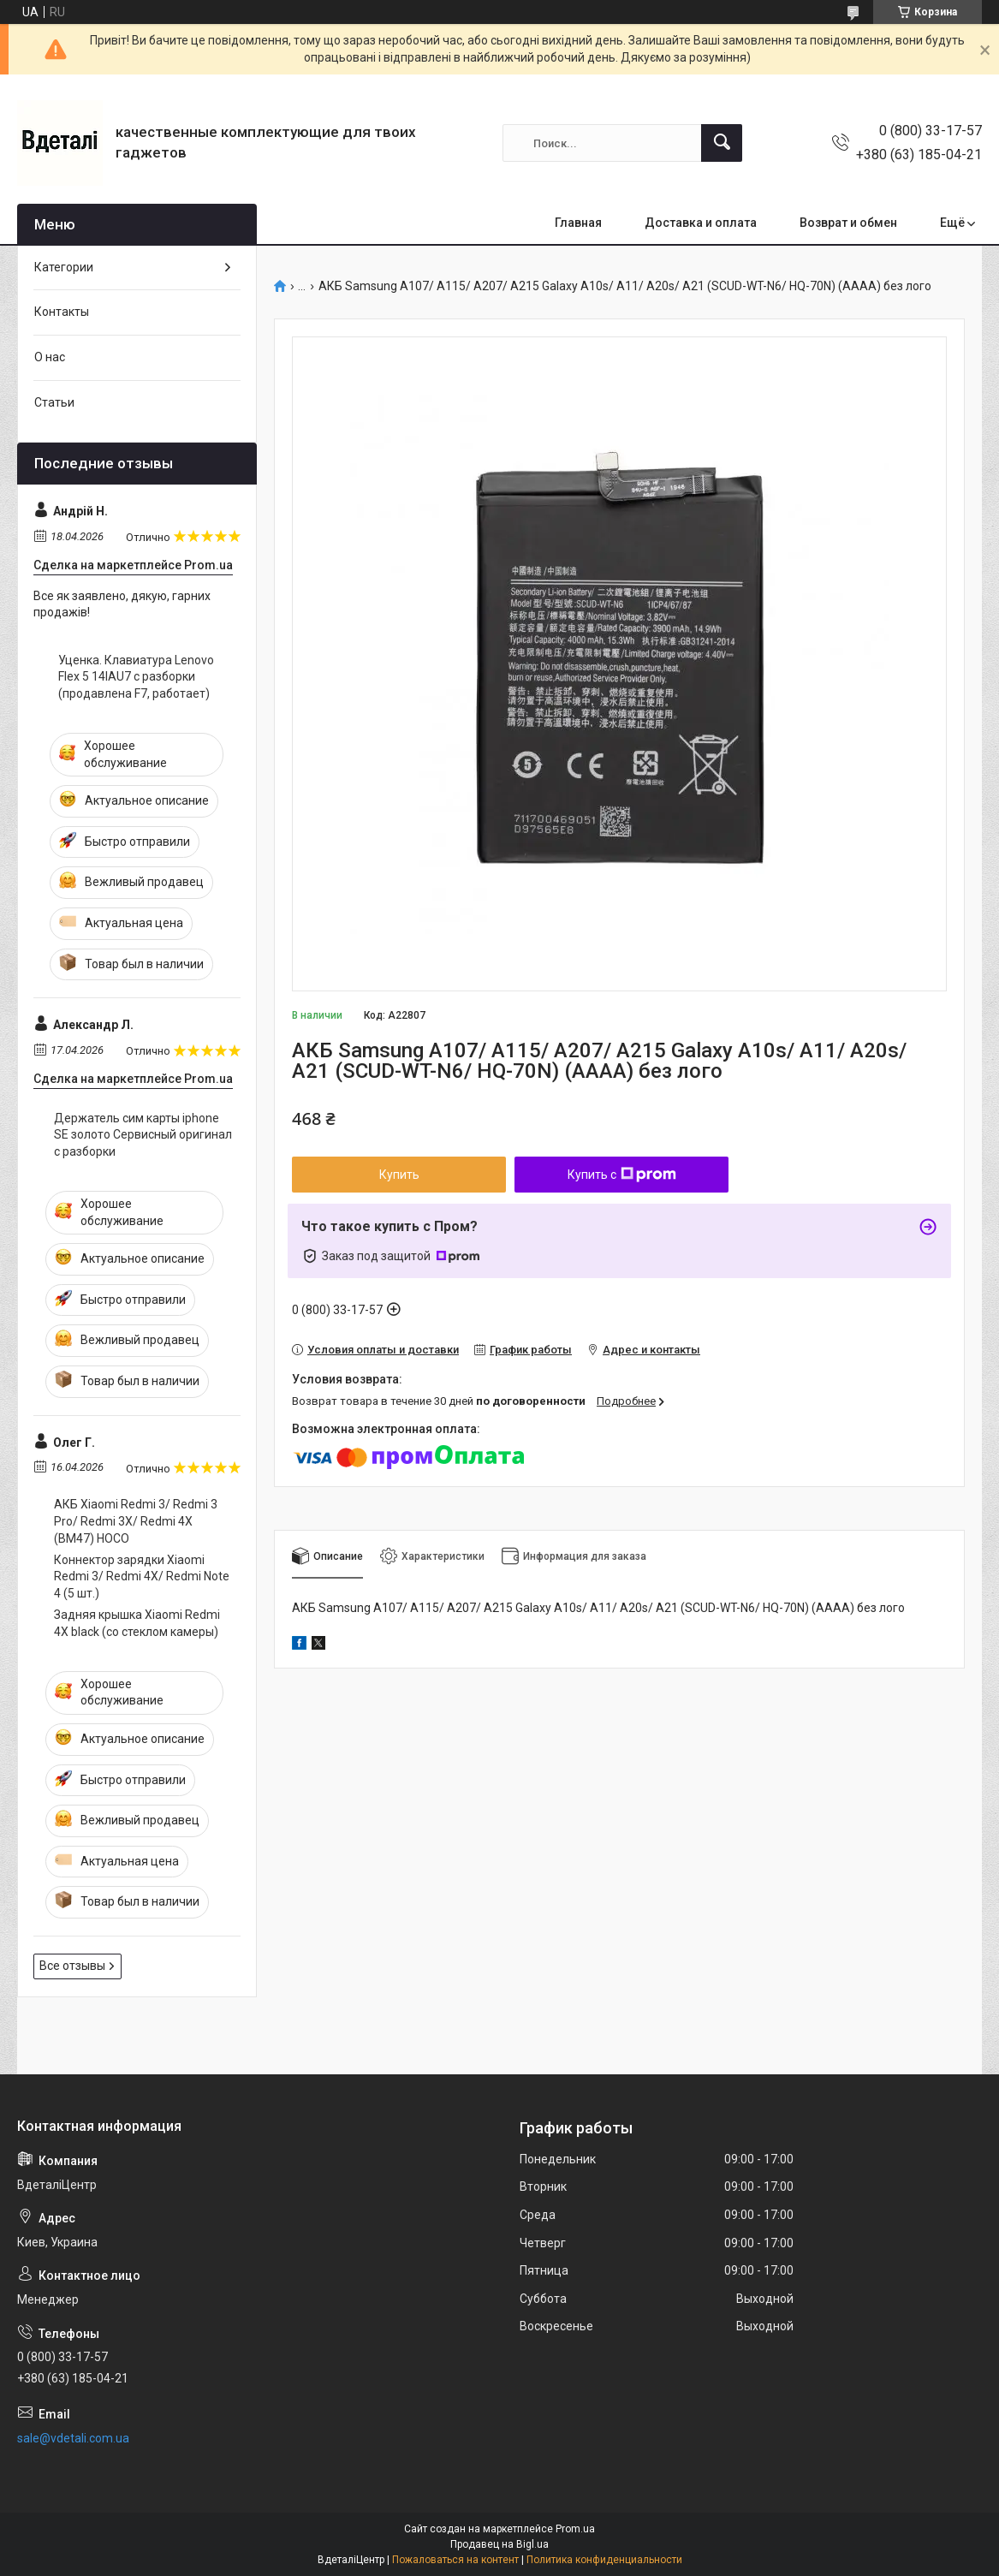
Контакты (61, 311)
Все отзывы (72, 1965)
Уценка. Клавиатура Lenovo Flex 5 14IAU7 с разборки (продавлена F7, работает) (136, 676)
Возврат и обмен (848, 222)
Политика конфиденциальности (604, 2560)
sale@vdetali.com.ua (73, 2438)
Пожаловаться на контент (455, 2560)
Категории (63, 267)
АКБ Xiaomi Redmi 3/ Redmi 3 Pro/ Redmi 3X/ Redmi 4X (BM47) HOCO (135, 1520)
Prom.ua (575, 2529)
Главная (578, 222)
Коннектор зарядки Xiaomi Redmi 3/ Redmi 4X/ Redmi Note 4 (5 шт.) (141, 1576)
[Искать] (721, 143)
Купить (399, 1174)
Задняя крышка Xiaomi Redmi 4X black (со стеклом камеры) (137, 1623)
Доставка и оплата (701, 222)
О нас (49, 357)
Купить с (622, 1174)
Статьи (54, 402)
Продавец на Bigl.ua (499, 2544)
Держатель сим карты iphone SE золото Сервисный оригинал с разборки (143, 1134)
